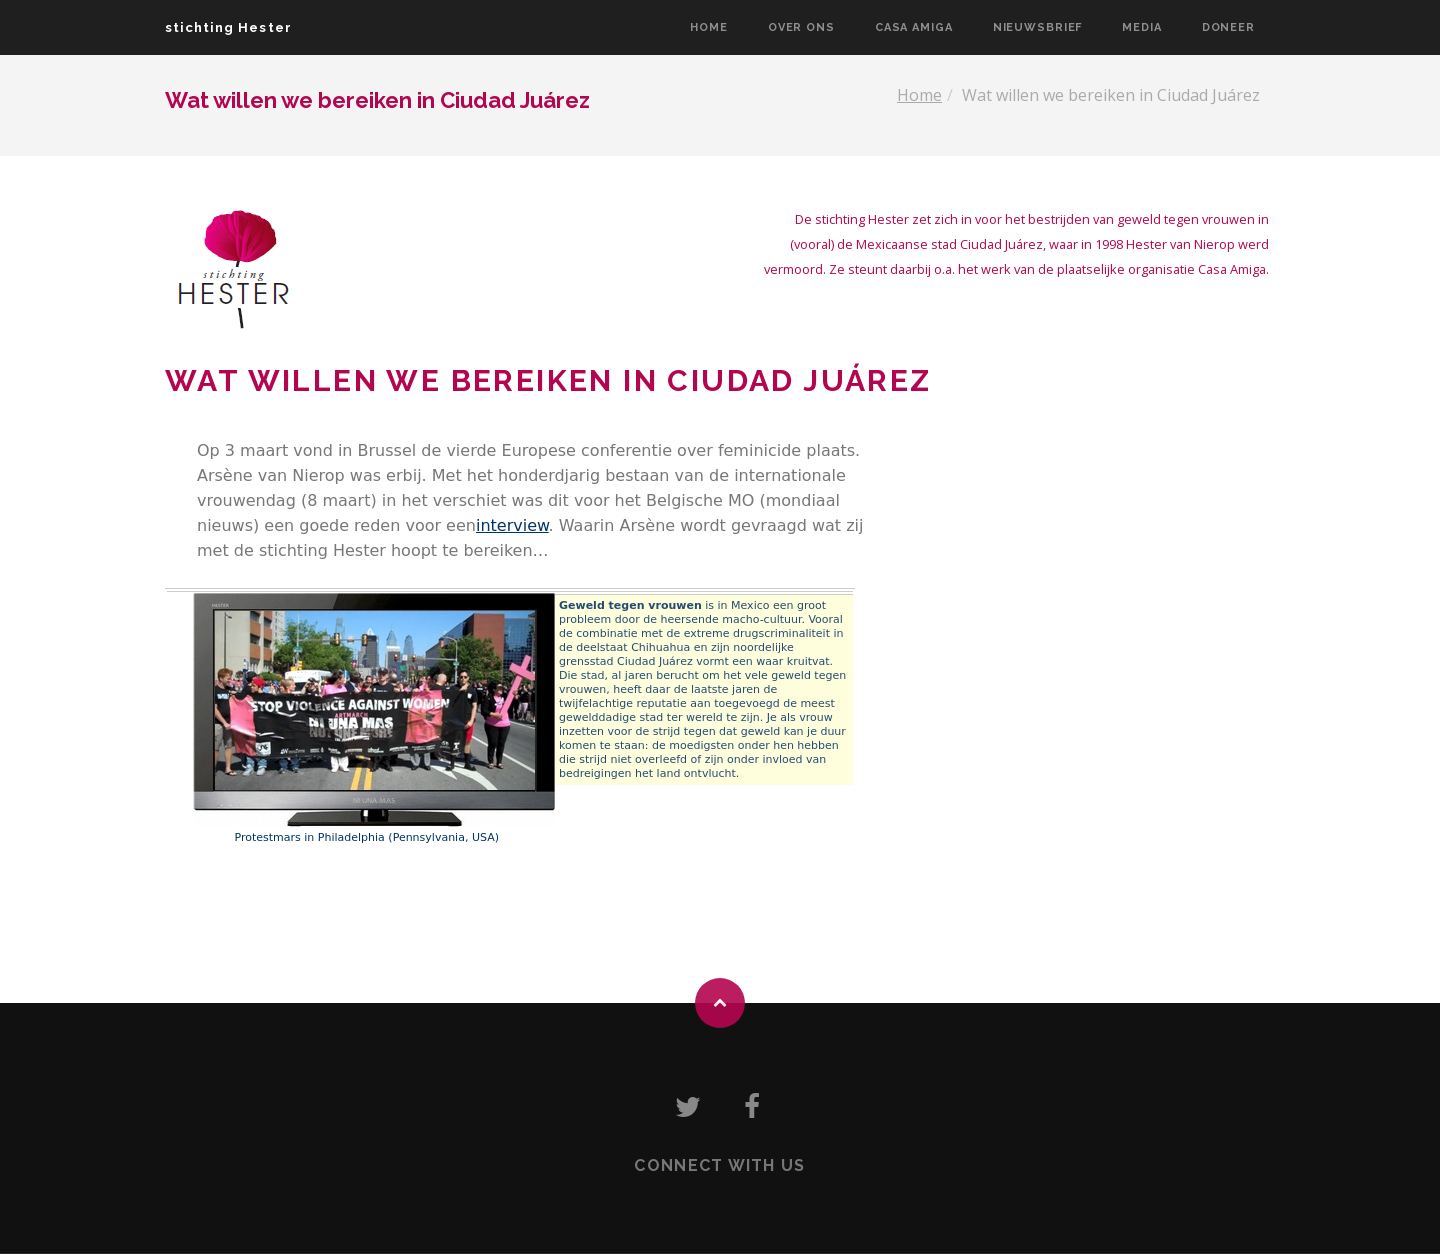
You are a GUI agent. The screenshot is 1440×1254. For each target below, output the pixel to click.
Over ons (801, 27)
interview (512, 525)
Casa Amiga (914, 27)
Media (1141, 27)
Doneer (1228, 27)
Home (709, 27)
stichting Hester (228, 27)
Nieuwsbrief (1038, 27)
